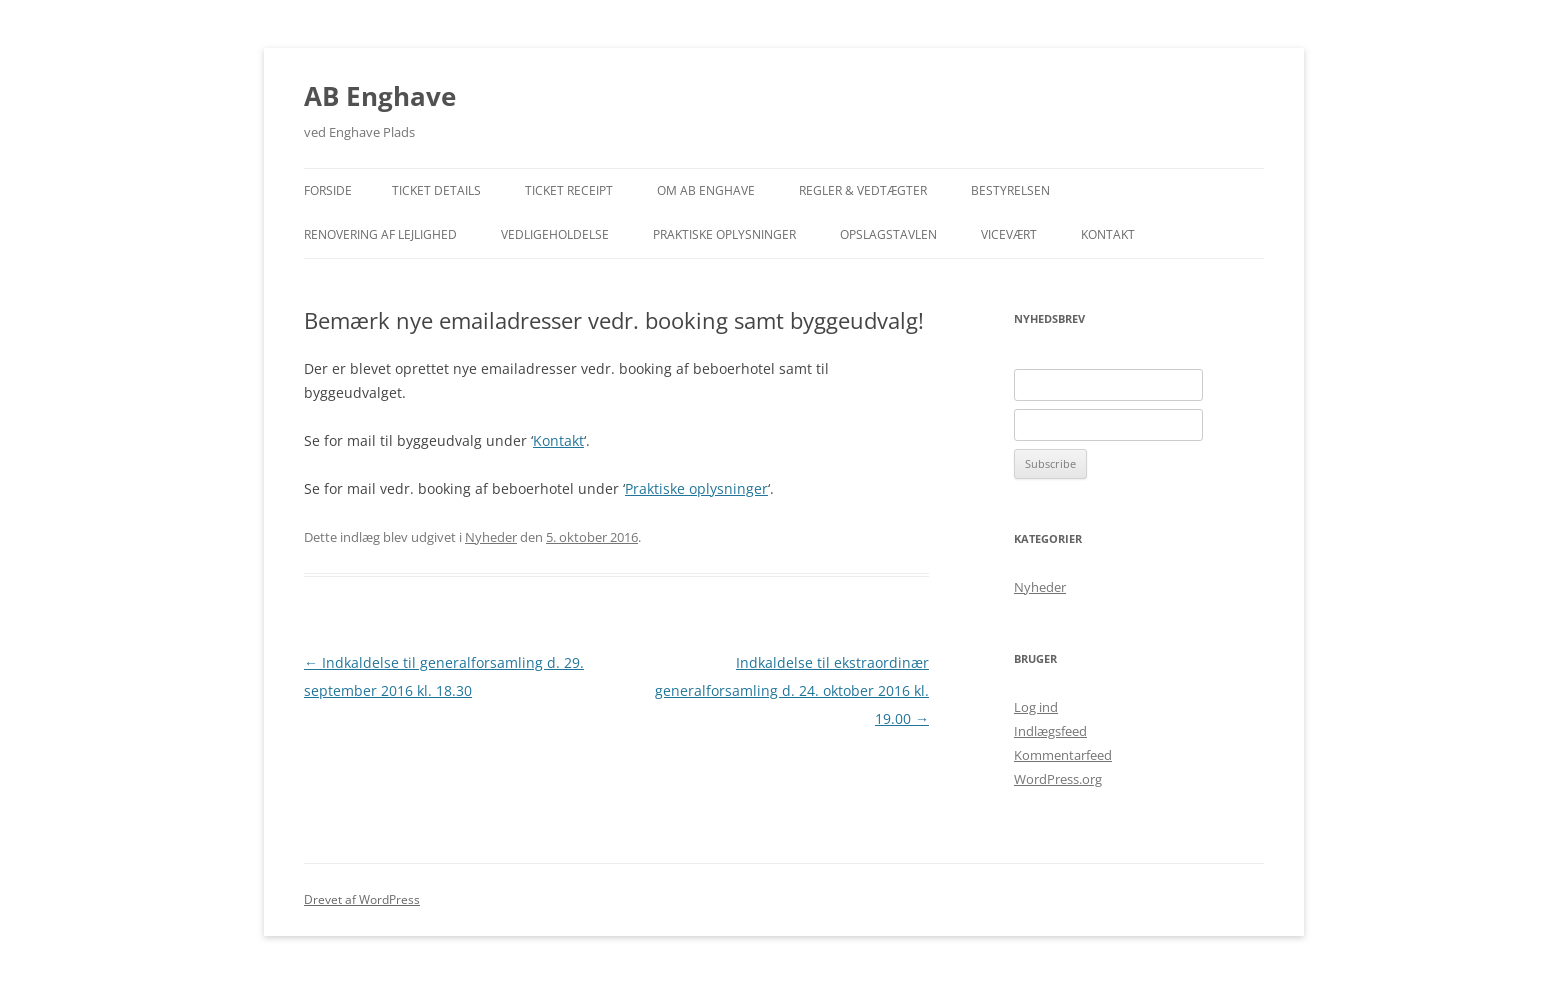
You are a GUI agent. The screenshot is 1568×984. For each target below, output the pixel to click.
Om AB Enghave (706, 190)
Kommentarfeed (1063, 755)
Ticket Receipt (569, 190)
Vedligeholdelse (555, 234)
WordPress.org (1058, 779)
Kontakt (1108, 234)
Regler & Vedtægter (863, 190)
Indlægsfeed (1050, 731)
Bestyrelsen (1010, 190)
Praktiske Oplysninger (724, 234)
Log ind (1036, 707)
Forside (328, 190)
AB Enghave (380, 96)
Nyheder (491, 537)
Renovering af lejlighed (380, 234)
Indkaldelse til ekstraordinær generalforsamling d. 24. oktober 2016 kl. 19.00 (792, 690)
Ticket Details (436, 190)
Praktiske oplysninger (696, 488)
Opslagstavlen (888, 234)
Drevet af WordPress (362, 899)
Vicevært (1009, 234)
